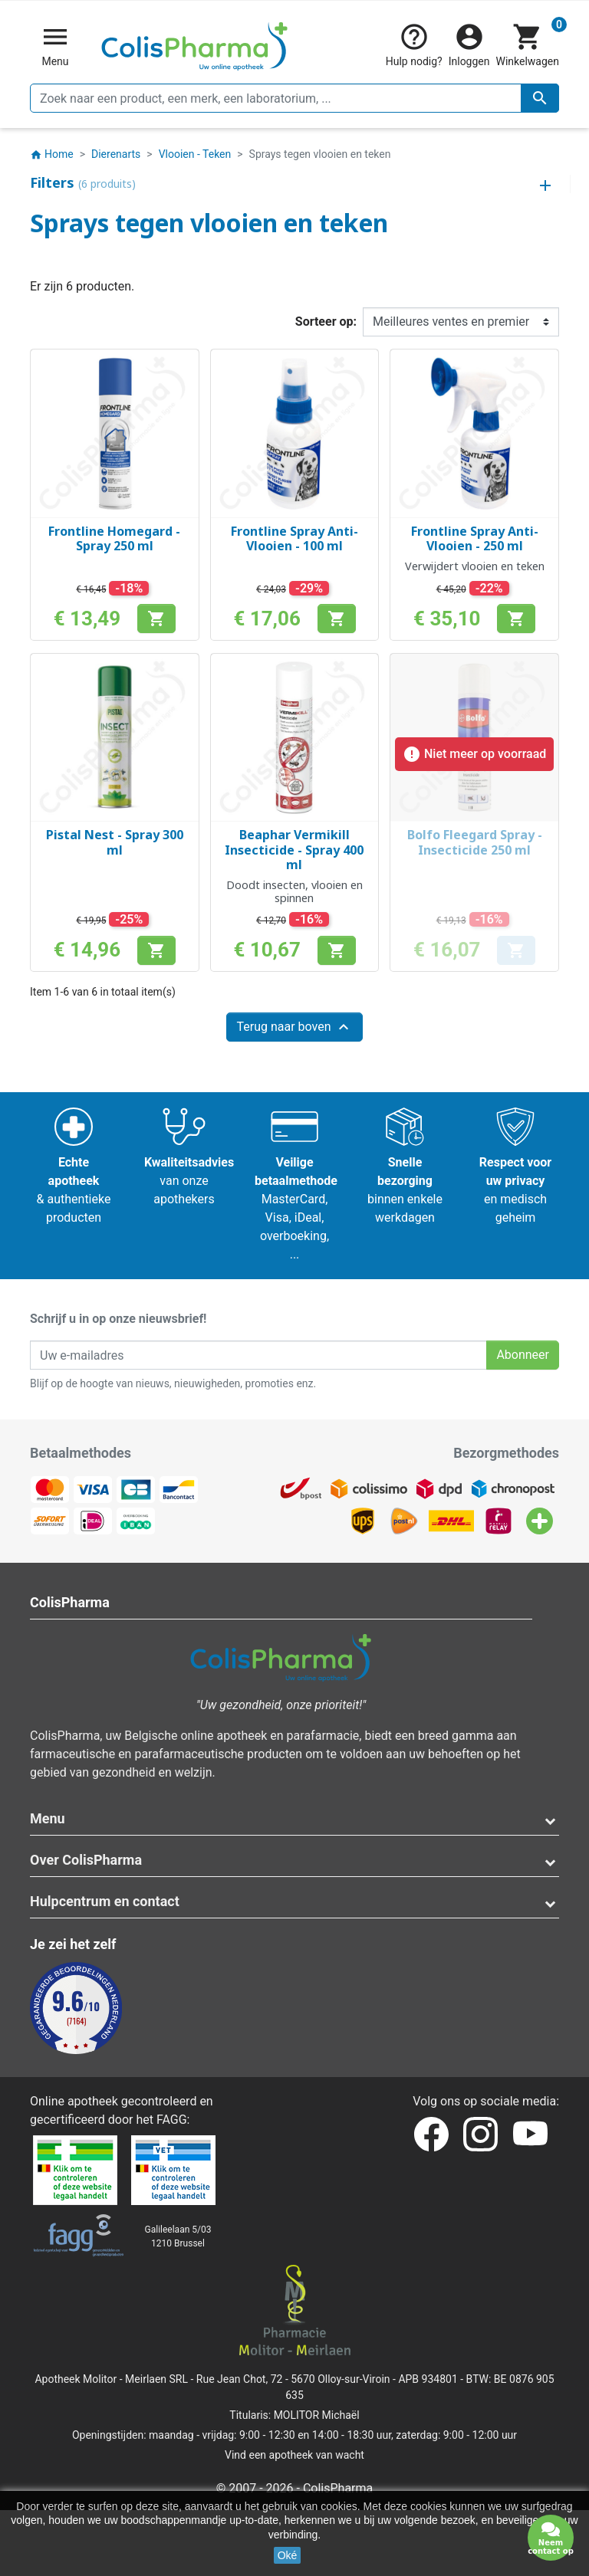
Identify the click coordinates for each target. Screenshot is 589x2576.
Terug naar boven (294, 1027)
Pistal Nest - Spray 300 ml (114, 842)
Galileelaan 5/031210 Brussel (178, 2236)
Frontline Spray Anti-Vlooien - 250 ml (474, 538)
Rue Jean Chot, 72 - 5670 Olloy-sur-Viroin (293, 2379)
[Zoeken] (294, 98)
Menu (47, 1818)
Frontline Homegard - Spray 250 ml (114, 538)
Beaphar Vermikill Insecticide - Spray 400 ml (294, 849)
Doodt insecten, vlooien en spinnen (294, 891)
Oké (288, 2555)
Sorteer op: (326, 321)
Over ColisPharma (86, 1860)
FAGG (171, 2119)
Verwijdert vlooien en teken (475, 566)
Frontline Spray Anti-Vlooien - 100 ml (294, 538)
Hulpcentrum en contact (104, 1901)
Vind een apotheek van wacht (294, 2455)
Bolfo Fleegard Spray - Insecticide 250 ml (474, 842)
